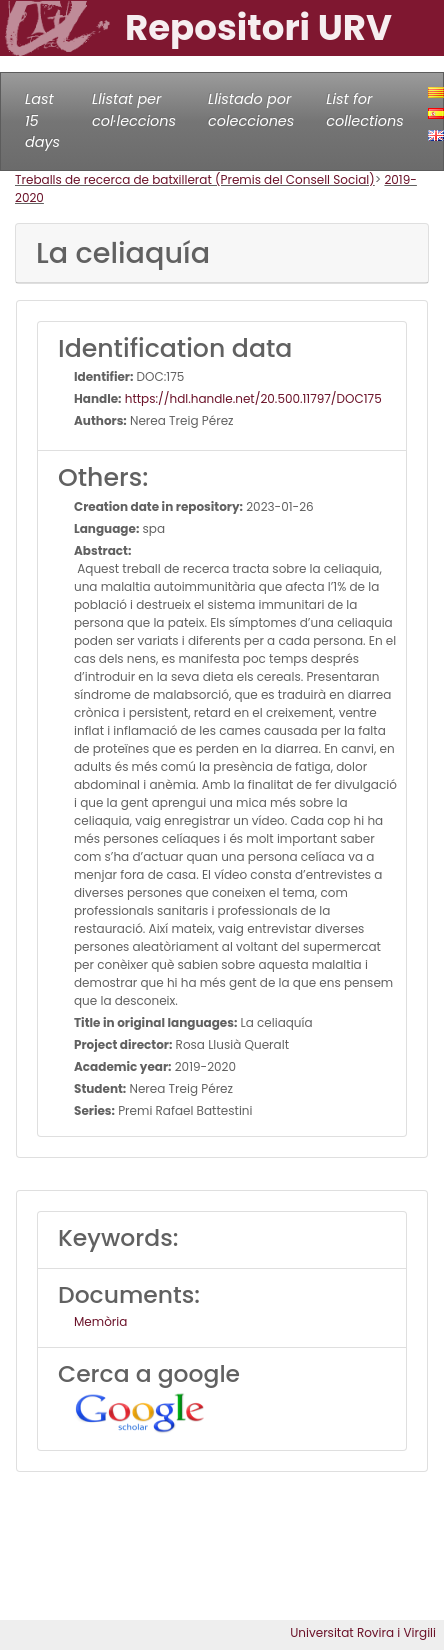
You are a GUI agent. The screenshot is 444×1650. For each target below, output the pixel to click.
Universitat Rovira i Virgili (363, 1632)
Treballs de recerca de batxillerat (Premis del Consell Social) (195, 179)
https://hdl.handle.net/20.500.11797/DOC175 (252, 398)
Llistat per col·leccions (134, 110)
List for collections (364, 110)
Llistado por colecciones (251, 110)
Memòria (100, 1321)
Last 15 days (42, 120)
